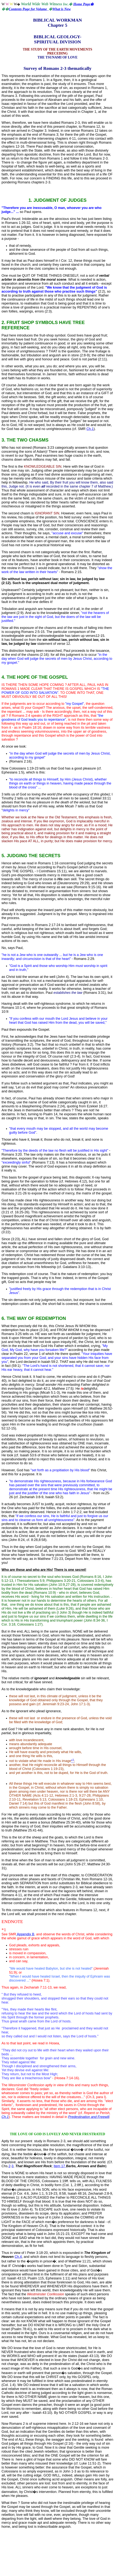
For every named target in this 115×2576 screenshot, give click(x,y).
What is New (61, 9)
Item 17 (60, 2166)
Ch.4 (18, 2257)
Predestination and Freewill (88, 2117)
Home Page (83, 4)
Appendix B (25, 1934)
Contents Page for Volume (28, 9)
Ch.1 (90, 429)
